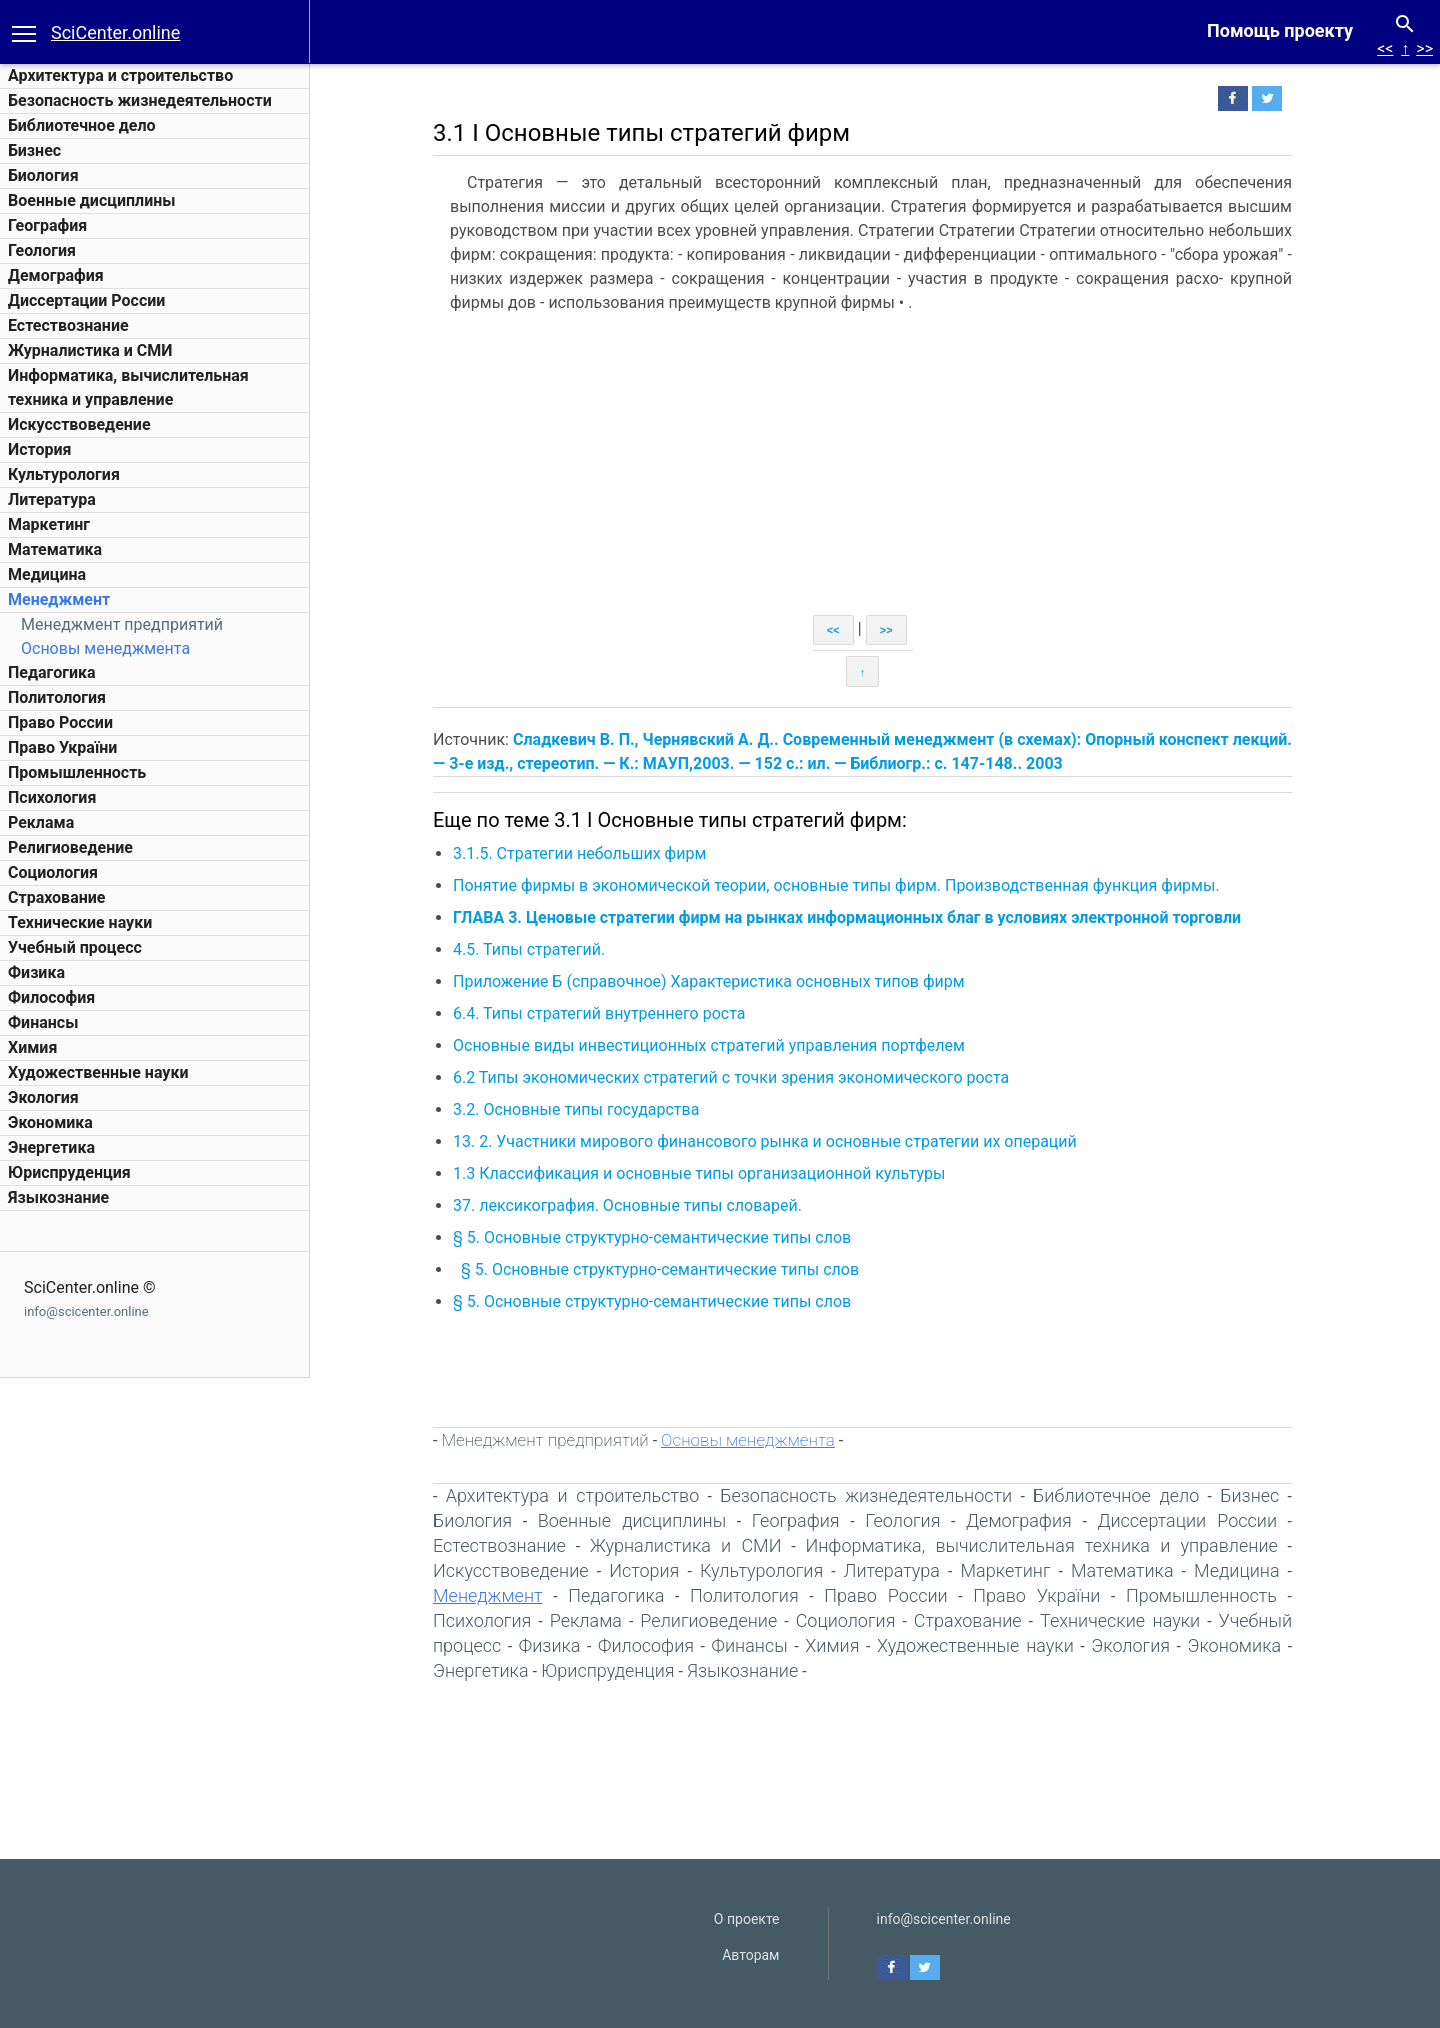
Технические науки (80, 922)
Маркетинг (49, 524)
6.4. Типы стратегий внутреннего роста (599, 1013)
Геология (42, 250)
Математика (55, 549)
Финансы (43, 1022)
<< (1385, 48)
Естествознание (68, 325)
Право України (62, 747)
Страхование (56, 897)
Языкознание (58, 1197)
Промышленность (77, 772)
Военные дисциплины (92, 200)
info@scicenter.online (86, 1311)
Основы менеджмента (105, 648)
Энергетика (51, 1147)
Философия (51, 997)
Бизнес (34, 150)
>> (1424, 48)
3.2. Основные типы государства (576, 1109)
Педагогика (52, 672)
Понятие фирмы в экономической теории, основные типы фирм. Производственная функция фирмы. (836, 885)
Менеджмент (59, 599)
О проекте (747, 1919)
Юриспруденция (69, 1172)
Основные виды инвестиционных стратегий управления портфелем (709, 1045)
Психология (52, 797)
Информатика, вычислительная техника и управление (1041, 1545)
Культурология (64, 474)
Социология (53, 872)
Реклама (41, 822)
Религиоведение (70, 847)
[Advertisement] (863, 465)
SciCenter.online (115, 32)
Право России (60, 722)
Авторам (750, 1955)
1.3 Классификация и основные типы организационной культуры (699, 1173)
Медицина (47, 574)
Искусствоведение (79, 424)
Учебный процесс (75, 947)
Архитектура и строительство (120, 75)
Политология (57, 697)
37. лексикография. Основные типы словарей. (627, 1205)
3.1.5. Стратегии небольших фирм (579, 853)
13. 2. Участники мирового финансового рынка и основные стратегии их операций (765, 1141)
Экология (43, 1097)
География (47, 225)
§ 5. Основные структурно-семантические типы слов (652, 1237)
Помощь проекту (1280, 30)
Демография (56, 275)
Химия (32, 1047)
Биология (43, 175)
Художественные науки (98, 1072)
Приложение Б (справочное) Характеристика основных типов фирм (709, 981)
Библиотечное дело (82, 125)
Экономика (50, 1122)
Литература (52, 499)
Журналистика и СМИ (90, 350)
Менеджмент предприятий (122, 624)
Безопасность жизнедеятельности (140, 100)
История (39, 449)
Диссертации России (86, 300)
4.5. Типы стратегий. (529, 949)
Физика (36, 972)
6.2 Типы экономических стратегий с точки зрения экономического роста (731, 1077)
